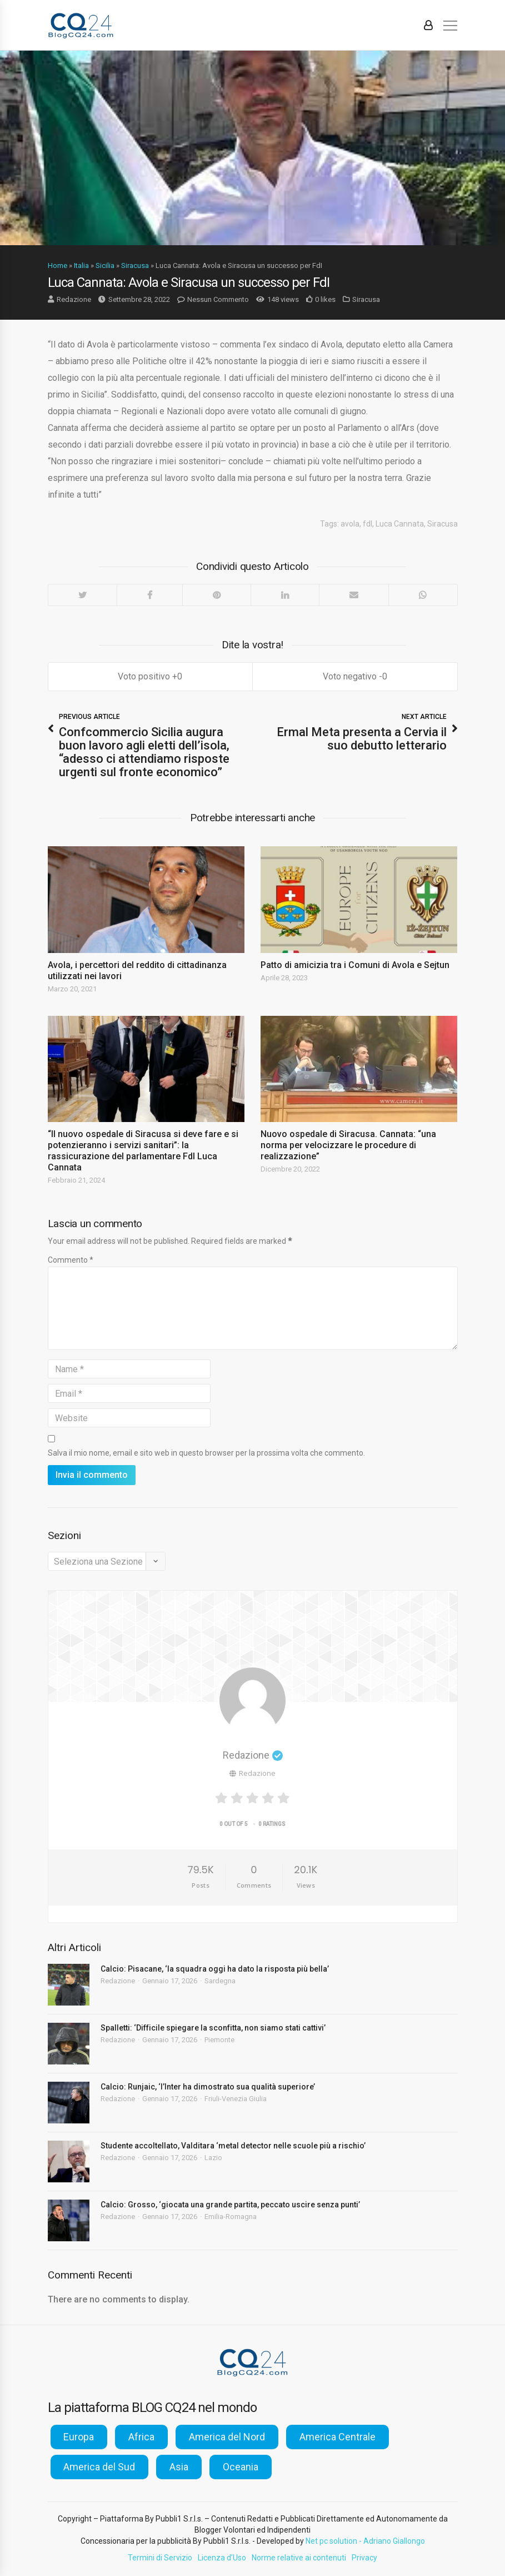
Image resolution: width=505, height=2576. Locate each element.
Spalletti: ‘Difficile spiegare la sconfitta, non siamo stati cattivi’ (213, 2027)
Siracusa (135, 265)
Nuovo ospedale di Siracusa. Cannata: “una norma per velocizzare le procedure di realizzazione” (348, 1145)
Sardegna (220, 1981)
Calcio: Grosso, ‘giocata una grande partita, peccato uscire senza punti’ (230, 2204)
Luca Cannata (400, 523)
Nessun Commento (218, 299)
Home (57, 265)
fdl (367, 523)
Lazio (213, 2157)
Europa (78, 2437)
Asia (178, 2467)
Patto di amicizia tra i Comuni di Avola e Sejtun (355, 965)
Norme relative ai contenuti (299, 2558)
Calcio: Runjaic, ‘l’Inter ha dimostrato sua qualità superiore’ (208, 2086)
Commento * (70, 1259)
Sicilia (105, 265)
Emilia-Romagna (230, 2216)
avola (350, 523)
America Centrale (337, 2437)
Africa (141, 2437)
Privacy (364, 2558)
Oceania (240, 2467)
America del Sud (99, 2467)
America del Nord (227, 2437)
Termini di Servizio (160, 2558)
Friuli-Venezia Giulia (235, 2098)
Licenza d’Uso (222, 2558)
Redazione (74, 299)
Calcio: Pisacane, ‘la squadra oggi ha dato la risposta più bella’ (215, 1968)
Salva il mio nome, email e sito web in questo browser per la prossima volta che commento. (206, 1452)
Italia (81, 265)
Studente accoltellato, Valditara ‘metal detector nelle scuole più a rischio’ (233, 2145)
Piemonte (219, 2040)
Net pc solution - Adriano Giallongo (365, 2541)
